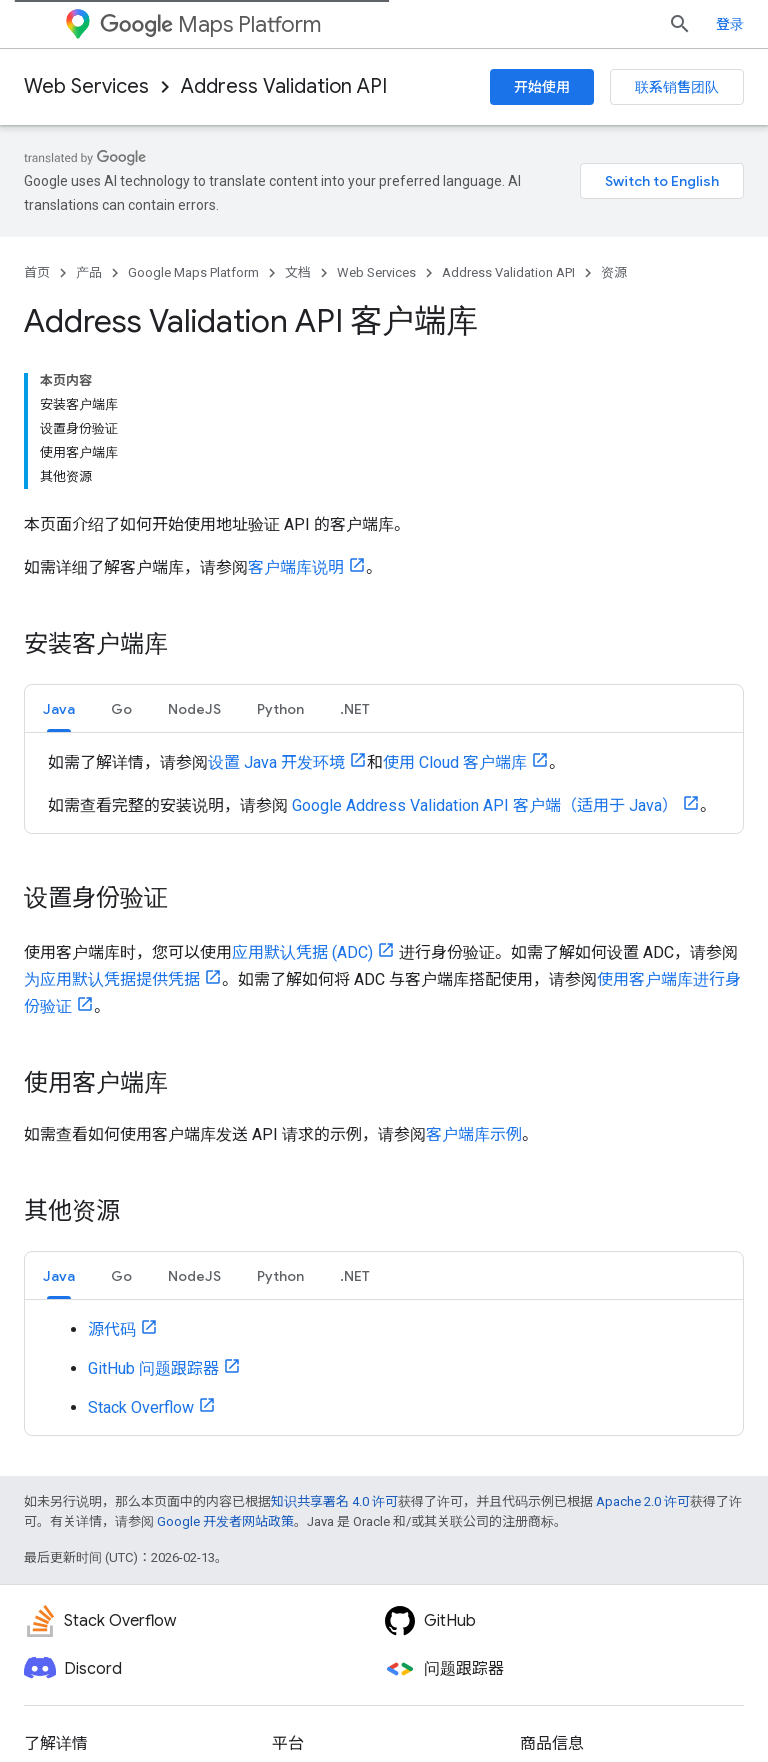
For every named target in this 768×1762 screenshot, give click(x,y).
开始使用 (542, 87)
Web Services (86, 86)
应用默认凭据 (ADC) (302, 952)
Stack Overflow (141, 1407)
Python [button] (280, 709)
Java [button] (59, 709)
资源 (614, 272)
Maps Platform (210, 24)
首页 (37, 272)
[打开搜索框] (680, 24)
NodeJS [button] (194, 709)
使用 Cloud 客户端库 (455, 762)
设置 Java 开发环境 (276, 762)
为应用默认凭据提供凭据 (112, 979)
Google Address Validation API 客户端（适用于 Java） (485, 805)
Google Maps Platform (193, 272)
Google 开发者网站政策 (225, 1521)
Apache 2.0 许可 (643, 1501)
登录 (730, 24)
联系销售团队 (677, 87)
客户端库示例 (474, 1134)
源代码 (112, 1329)
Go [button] (121, 709)
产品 (89, 272)
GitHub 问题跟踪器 (153, 1368)
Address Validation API (284, 86)
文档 (298, 272)
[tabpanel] (384, 783)
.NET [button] (355, 709)
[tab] (59, 708)
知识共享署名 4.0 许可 (334, 1501)
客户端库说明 (296, 567)
